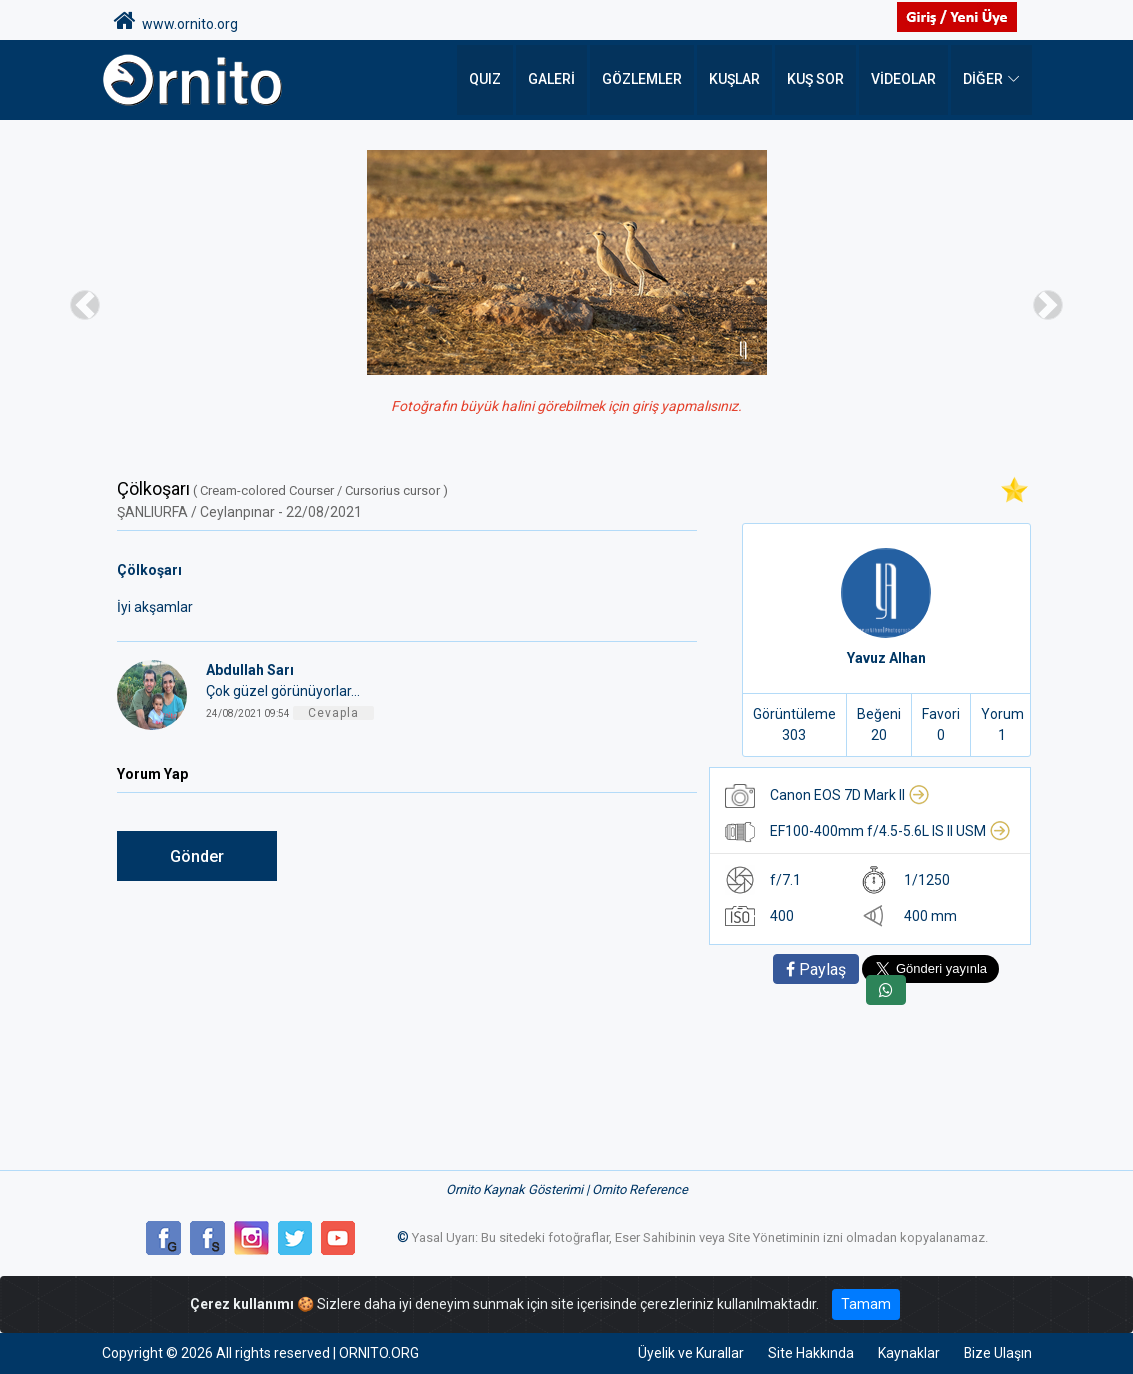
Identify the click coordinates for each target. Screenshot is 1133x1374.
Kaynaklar (908, 1353)
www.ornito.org (176, 21)
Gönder (197, 856)
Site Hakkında (810, 1353)
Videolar (903, 80)
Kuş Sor (815, 80)
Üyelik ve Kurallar (690, 1353)
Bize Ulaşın (997, 1353)
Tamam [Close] (866, 1304)
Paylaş (816, 969)
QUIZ (485, 80)
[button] (85, 304)
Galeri (551, 80)
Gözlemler (642, 80)
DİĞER (983, 80)
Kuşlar (734, 80)
